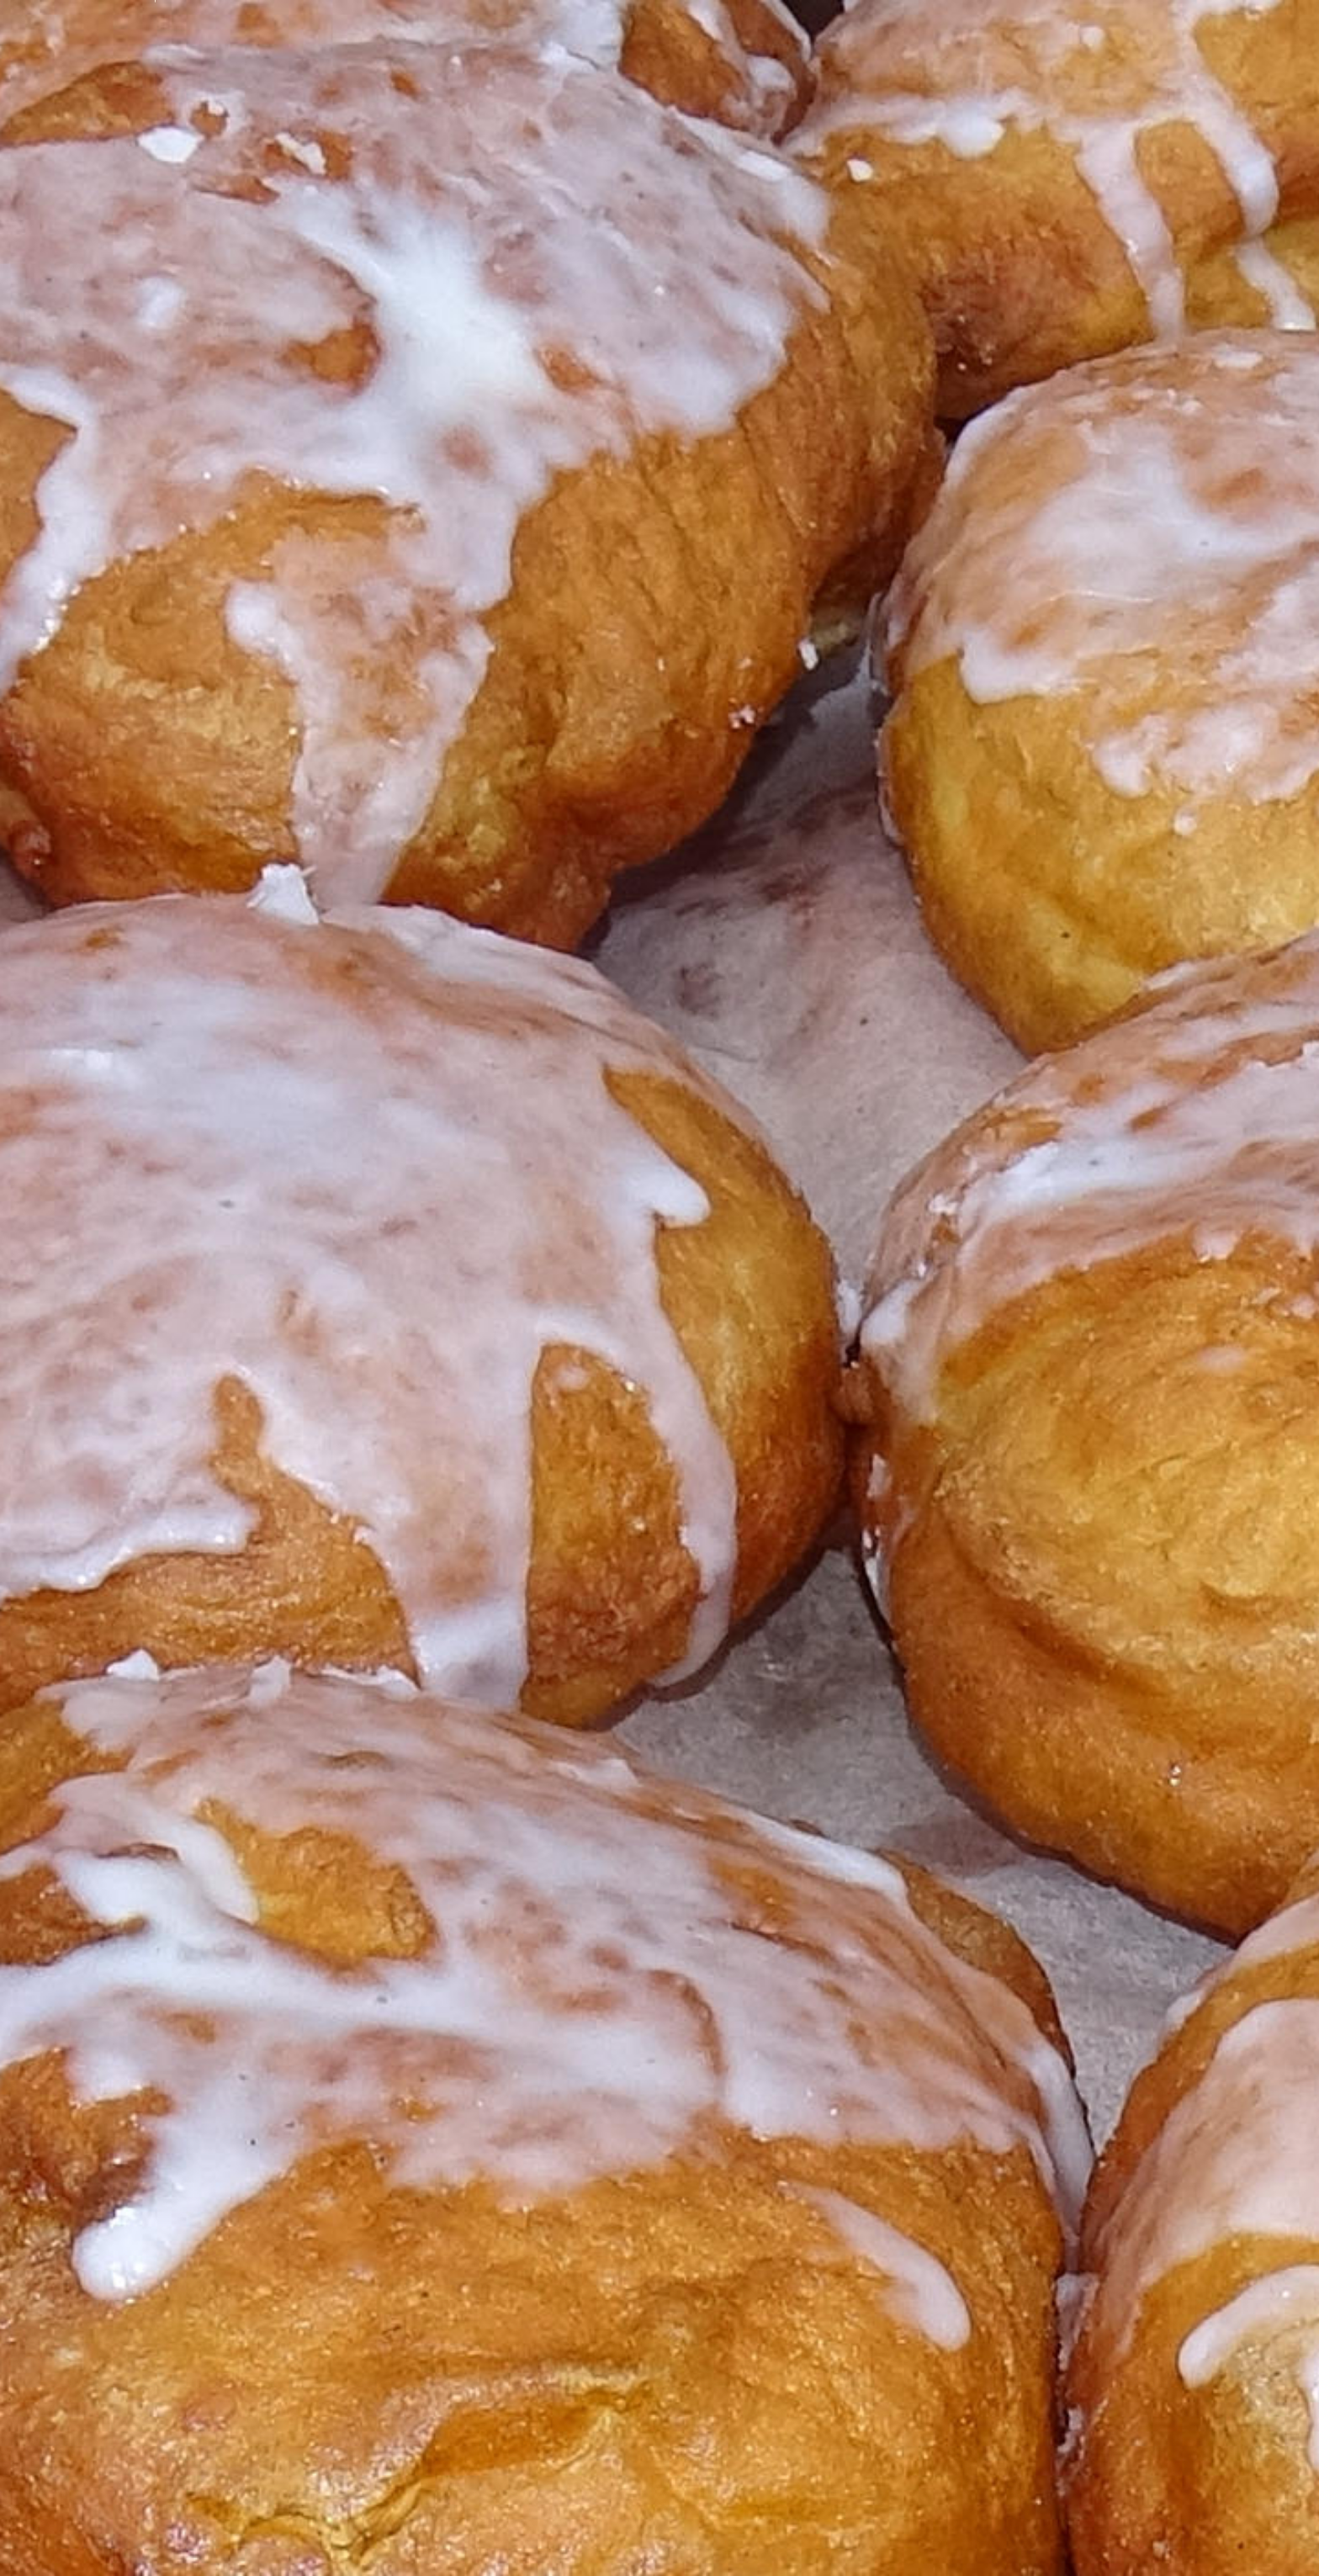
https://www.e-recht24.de (209, 2506)
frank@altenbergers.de (245, 1062)
